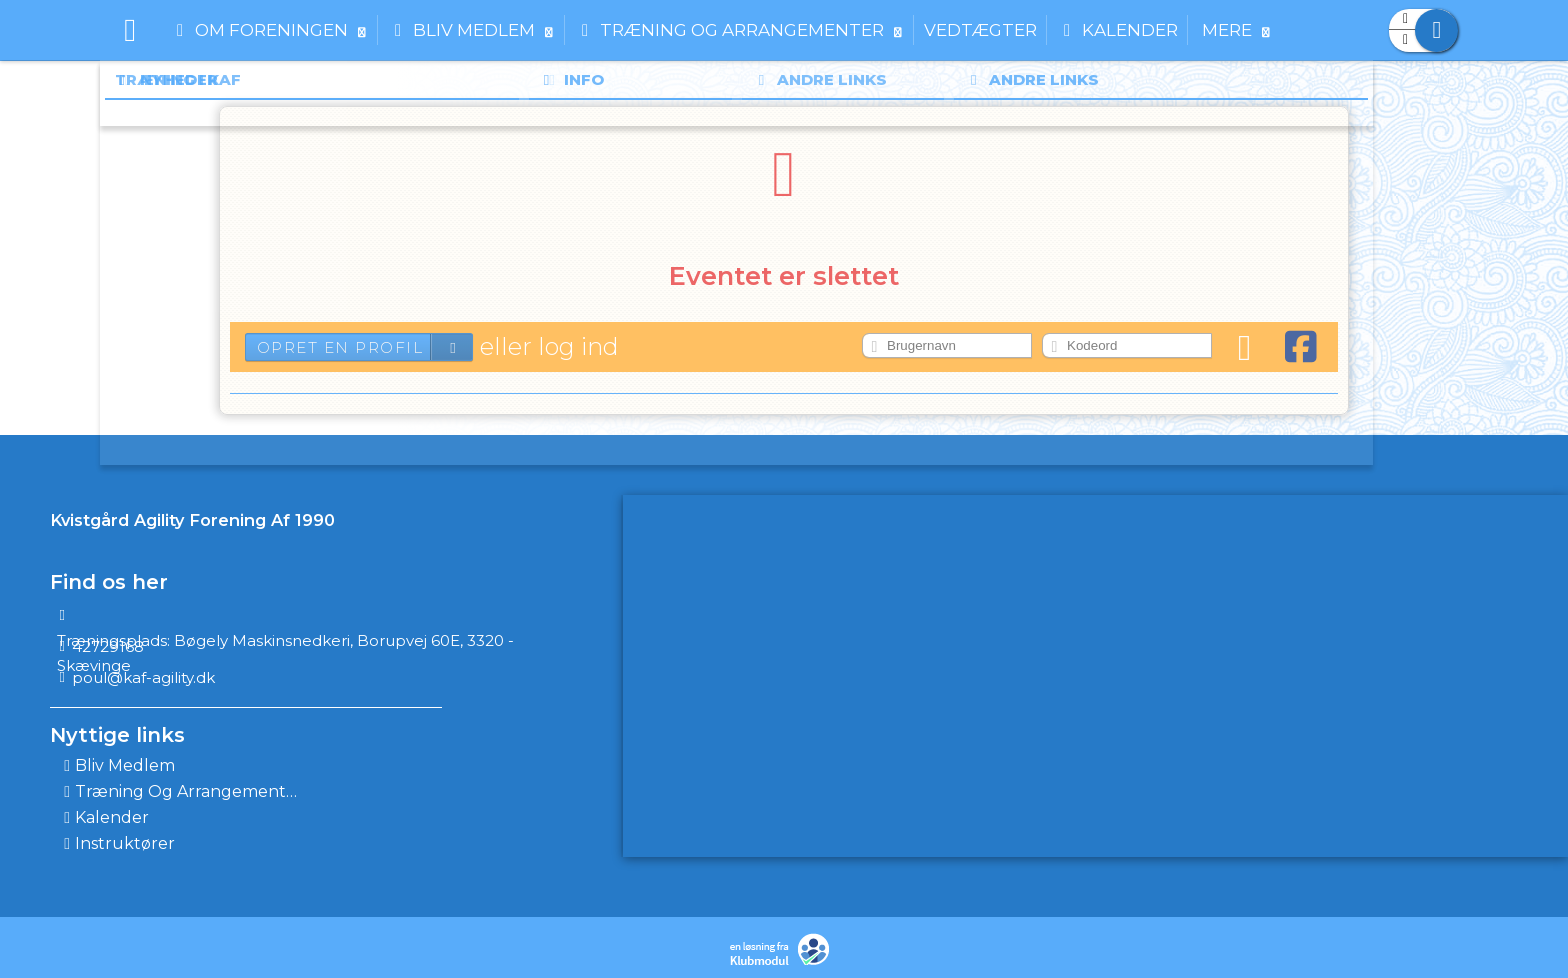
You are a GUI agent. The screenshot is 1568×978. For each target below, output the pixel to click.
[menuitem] (130, 30)
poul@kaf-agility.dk (143, 677)
